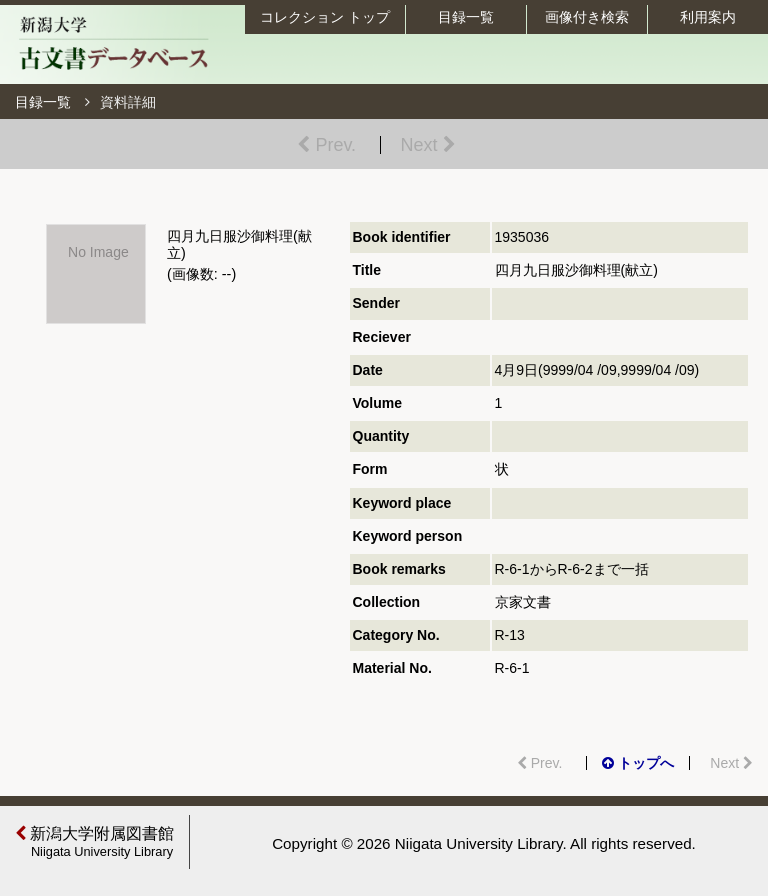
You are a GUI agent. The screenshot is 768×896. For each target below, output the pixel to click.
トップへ (638, 763)
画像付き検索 (587, 17)
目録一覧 (466, 17)
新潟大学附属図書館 (97, 842)
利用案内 (708, 17)
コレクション (325, 17)
